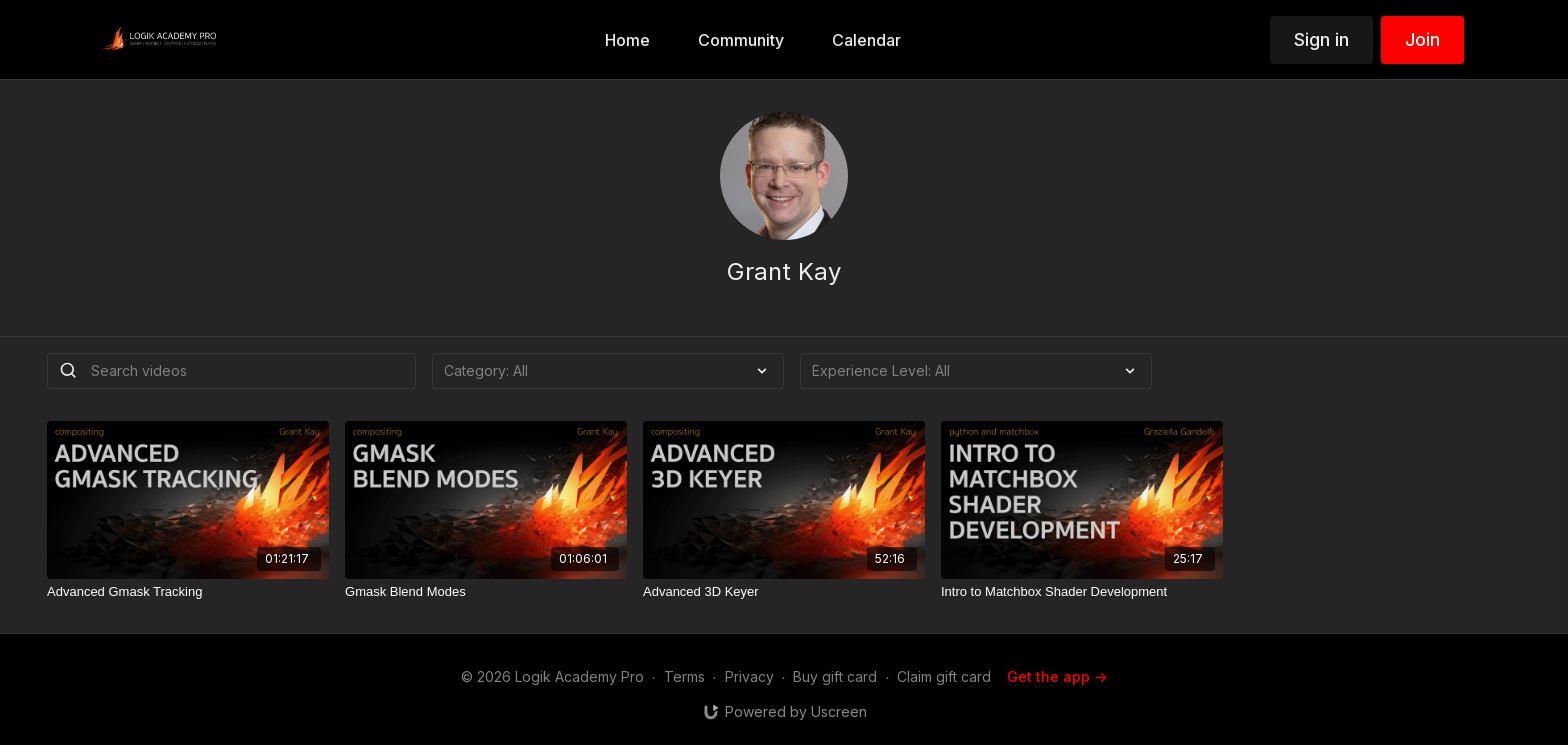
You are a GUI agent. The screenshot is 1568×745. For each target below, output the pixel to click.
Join (1422, 39)
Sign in (1321, 39)
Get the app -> (1057, 676)
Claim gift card (944, 676)
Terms (684, 676)
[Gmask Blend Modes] (486, 592)
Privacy (749, 676)
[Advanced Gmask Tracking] (188, 592)
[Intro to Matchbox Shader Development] (1082, 592)
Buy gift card (835, 676)
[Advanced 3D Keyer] (784, 592)
